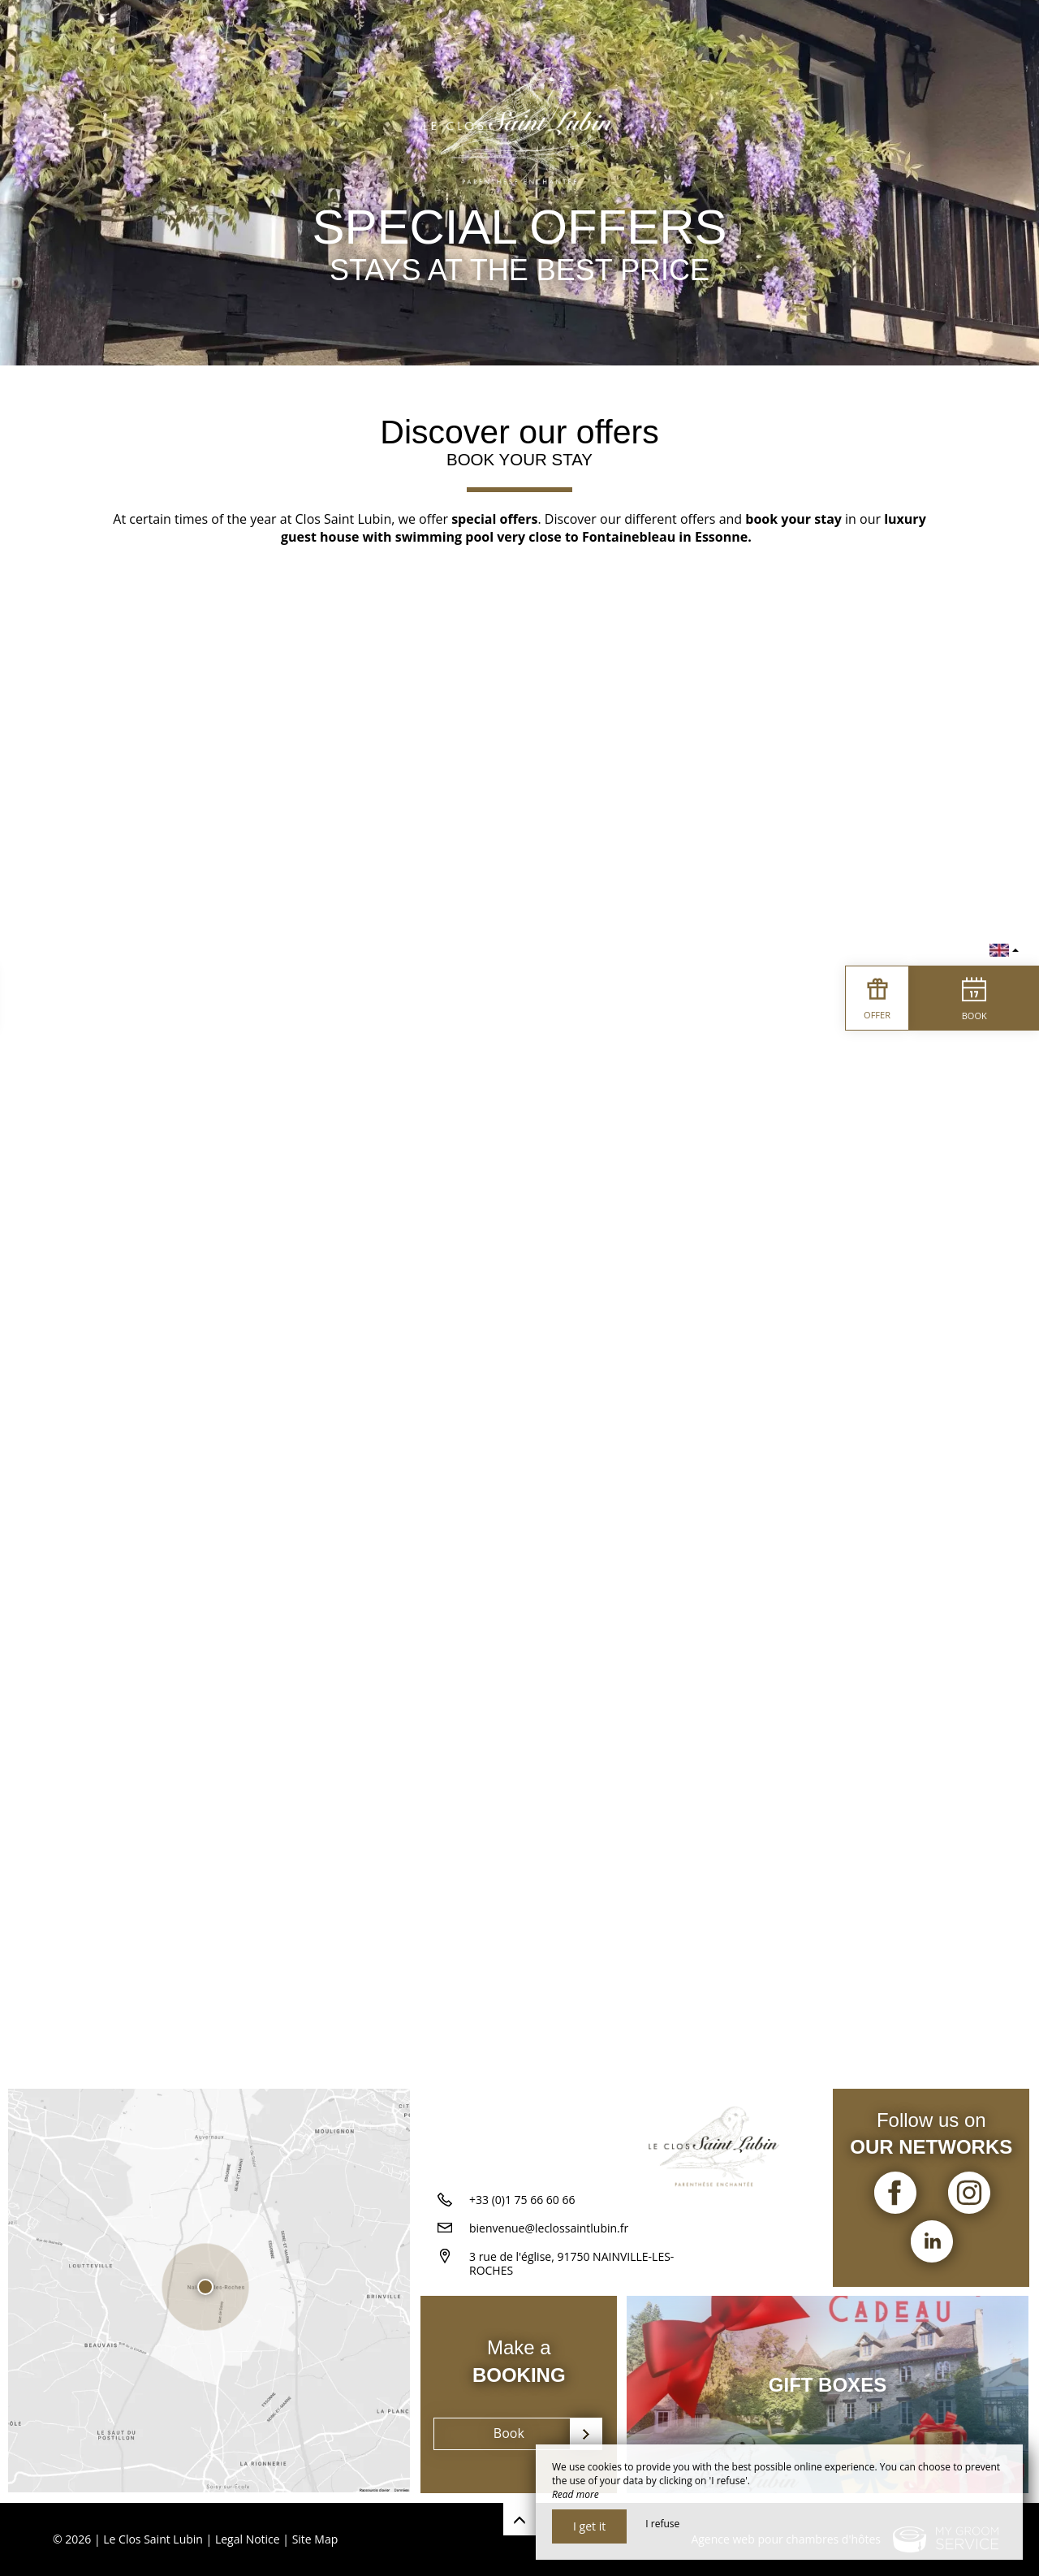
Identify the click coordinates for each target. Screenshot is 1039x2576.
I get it (589, 2526)
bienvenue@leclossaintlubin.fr (548, 2229)
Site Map (315, 2539)
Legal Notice (247, 2539)
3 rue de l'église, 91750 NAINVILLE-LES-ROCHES (571, 2264)
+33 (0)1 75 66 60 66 (522, 2200)
